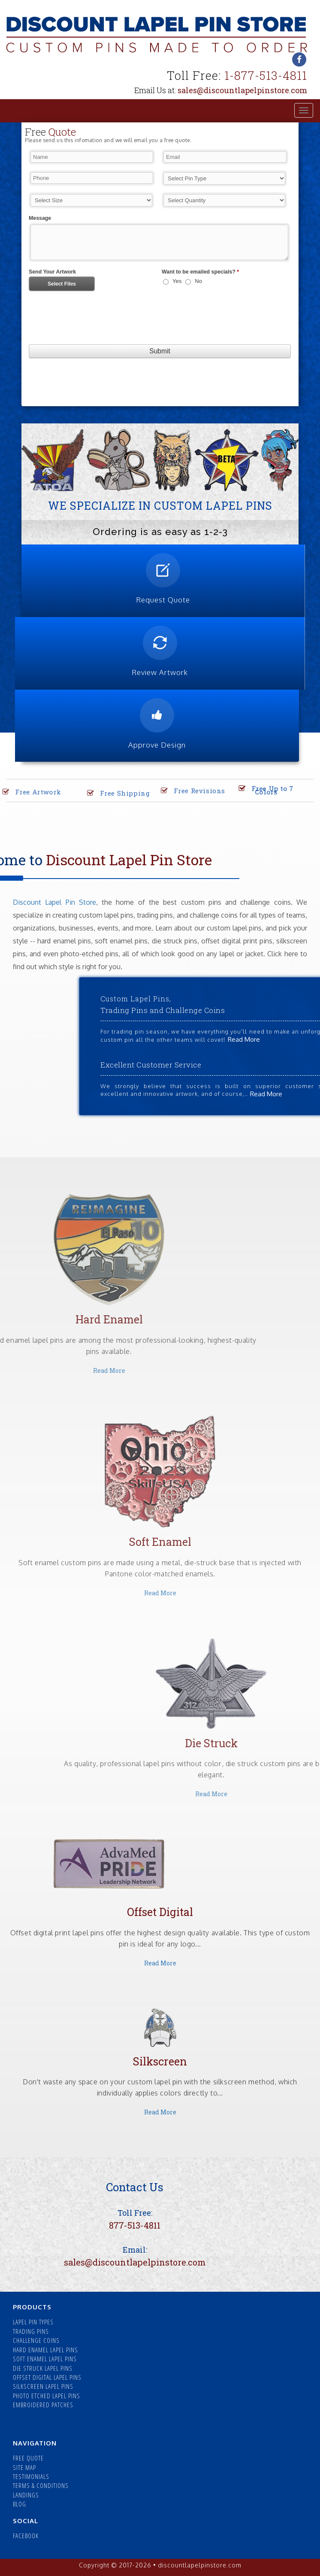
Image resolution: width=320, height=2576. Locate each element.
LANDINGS (26, 2495)
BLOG (19, 2504)
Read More (160, 1593)
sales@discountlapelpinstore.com (242, 90)
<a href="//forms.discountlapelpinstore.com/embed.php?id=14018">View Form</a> (160, 274)
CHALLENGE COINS (36, 2340)
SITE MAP (24, 2467)
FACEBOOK (26, 2535)
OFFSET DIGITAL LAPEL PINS (47, 2377)
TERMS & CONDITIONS (41, 2485)
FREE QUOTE (28, 2458)
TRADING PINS (31, 2331)
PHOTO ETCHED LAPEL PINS (46, 2395)
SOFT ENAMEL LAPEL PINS (45, 2358)
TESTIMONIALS (31, 2476)
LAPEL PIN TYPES (33, 2321)
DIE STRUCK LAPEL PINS (42, 2368)
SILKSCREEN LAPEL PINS (43, 2386)
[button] (36, 460)
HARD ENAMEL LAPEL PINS (45, 2349)
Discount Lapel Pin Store (54, 902)
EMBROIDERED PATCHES (43, 2404)
